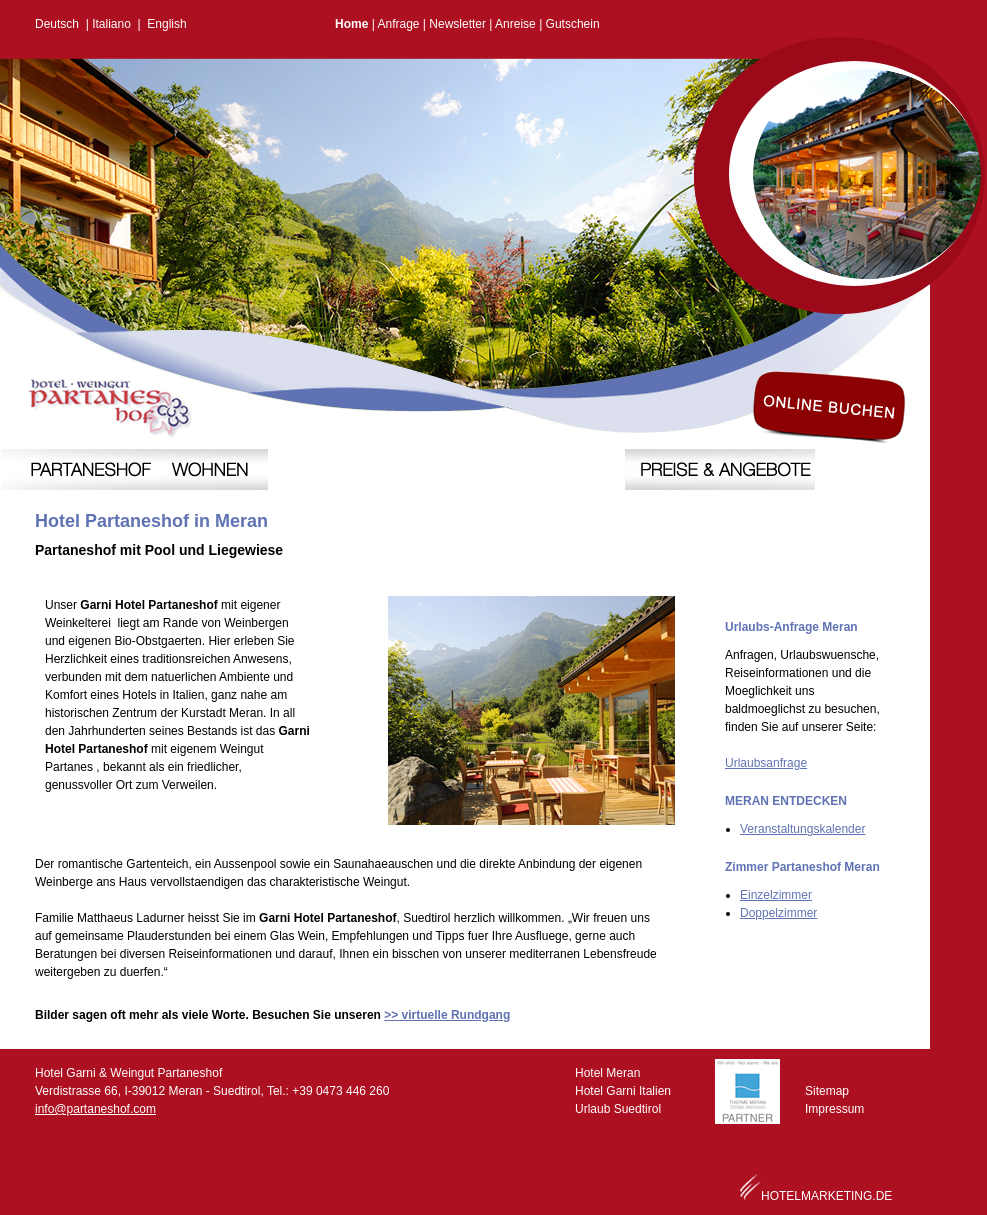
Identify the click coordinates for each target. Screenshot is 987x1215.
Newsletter (457, 24)
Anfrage (398, 24)
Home (351, 24)
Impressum (834, 1109)
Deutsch (57, 24)
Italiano (111, 24)
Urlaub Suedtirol (618, 1109)
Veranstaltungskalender (802, 829)
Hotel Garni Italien (623, 1091)
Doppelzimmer (778, 913)
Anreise (515, 24)
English (166, 24)
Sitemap (827, 1091)
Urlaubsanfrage (766, 763)
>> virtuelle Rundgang (447, 1015)
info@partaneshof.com (95, 1109)
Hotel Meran (607, 1073)
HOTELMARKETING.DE (826, 1196)
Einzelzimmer (776, 895)
